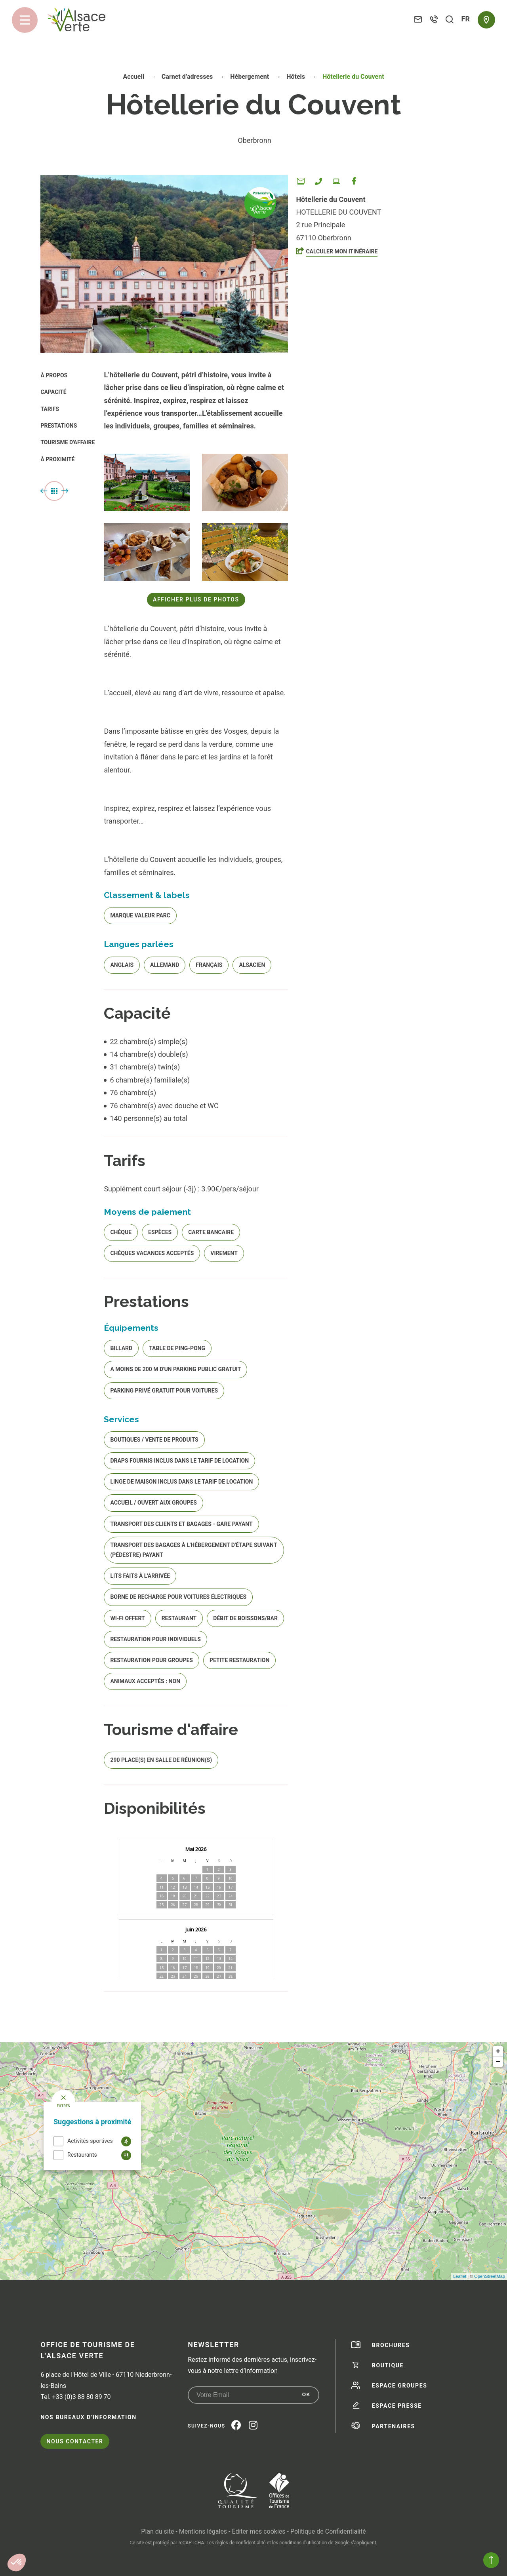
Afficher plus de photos (196, 599)
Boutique (388, 2365)
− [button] (498, 2061)
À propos (53, 375)
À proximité (57, 459)
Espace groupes (399, 2385)
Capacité (53, 392)
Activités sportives (90, 2141)
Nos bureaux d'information (88, 2417)
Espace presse (397, 2406)
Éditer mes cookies (258, 2531)
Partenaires (393, 2426)
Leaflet (459, 2276)
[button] (16, 2562)
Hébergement (250, 76)
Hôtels (296, 76)
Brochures (391, 2345)
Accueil (133, 76)
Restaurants (82, 2155)
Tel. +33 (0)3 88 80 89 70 (75, 2397)
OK (306, 2394)
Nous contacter (74, 2441)
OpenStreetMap (489, 2276)
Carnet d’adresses (188, 76)
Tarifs (49, 409)
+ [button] (498, 2051)
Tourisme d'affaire (67, 442)
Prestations (58, 425)
